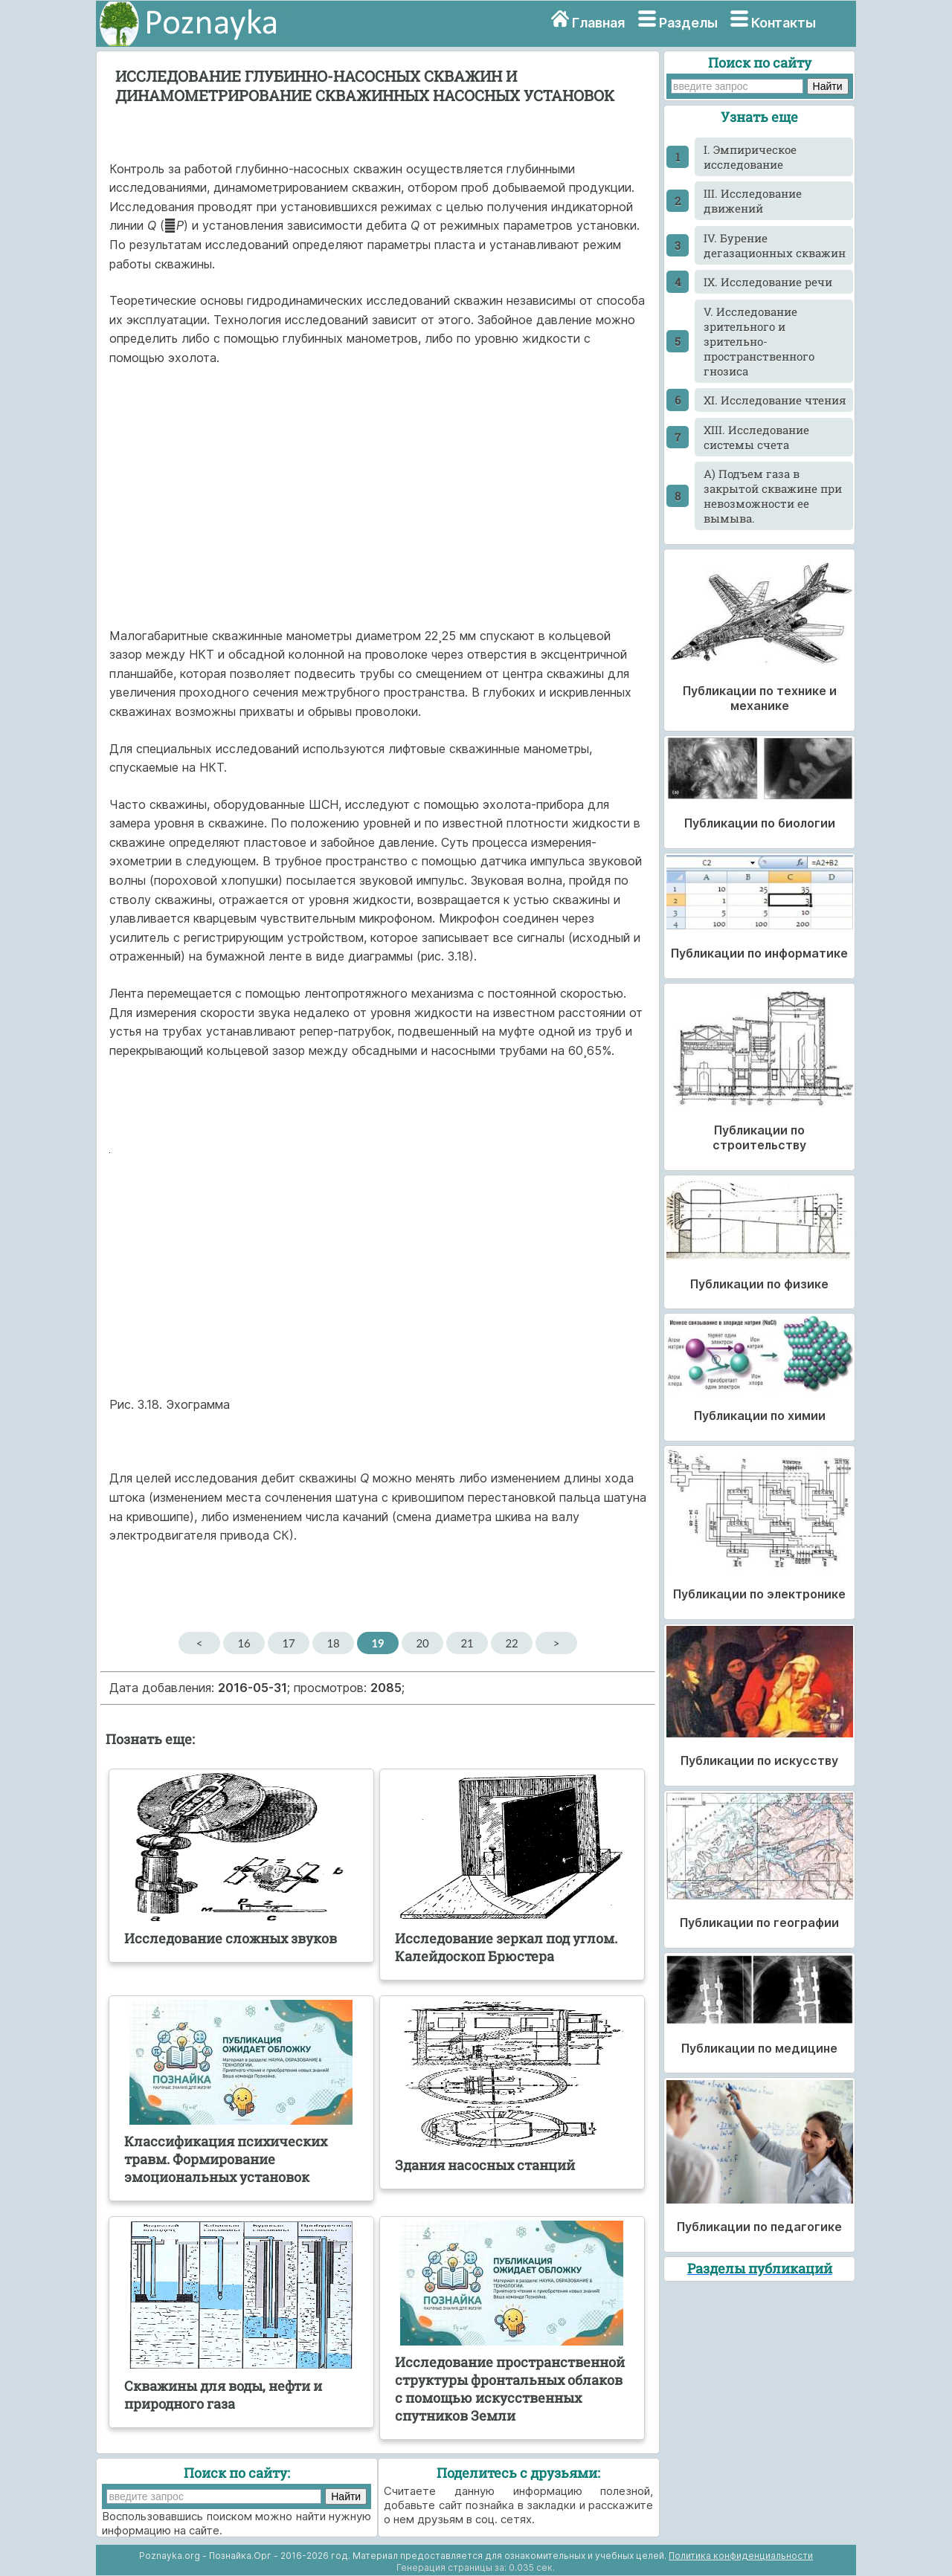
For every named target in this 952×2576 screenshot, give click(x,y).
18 (333, 1643)
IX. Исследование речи (768, 281)
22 (511, 1643)
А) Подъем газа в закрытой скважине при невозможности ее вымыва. (773, 496)
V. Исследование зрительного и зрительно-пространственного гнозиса (759, 341)
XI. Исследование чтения (775, 400)
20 (422, 1643)
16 (243, 1643)
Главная (598, 22)
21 (466, 1643)
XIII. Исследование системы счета (756, 437)
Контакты (783, 22)
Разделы (688, 22)
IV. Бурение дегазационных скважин (775, 245)
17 (288, 1643)
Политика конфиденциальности (741, 2555)
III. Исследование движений (753, 201)
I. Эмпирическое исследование (750, 157)
